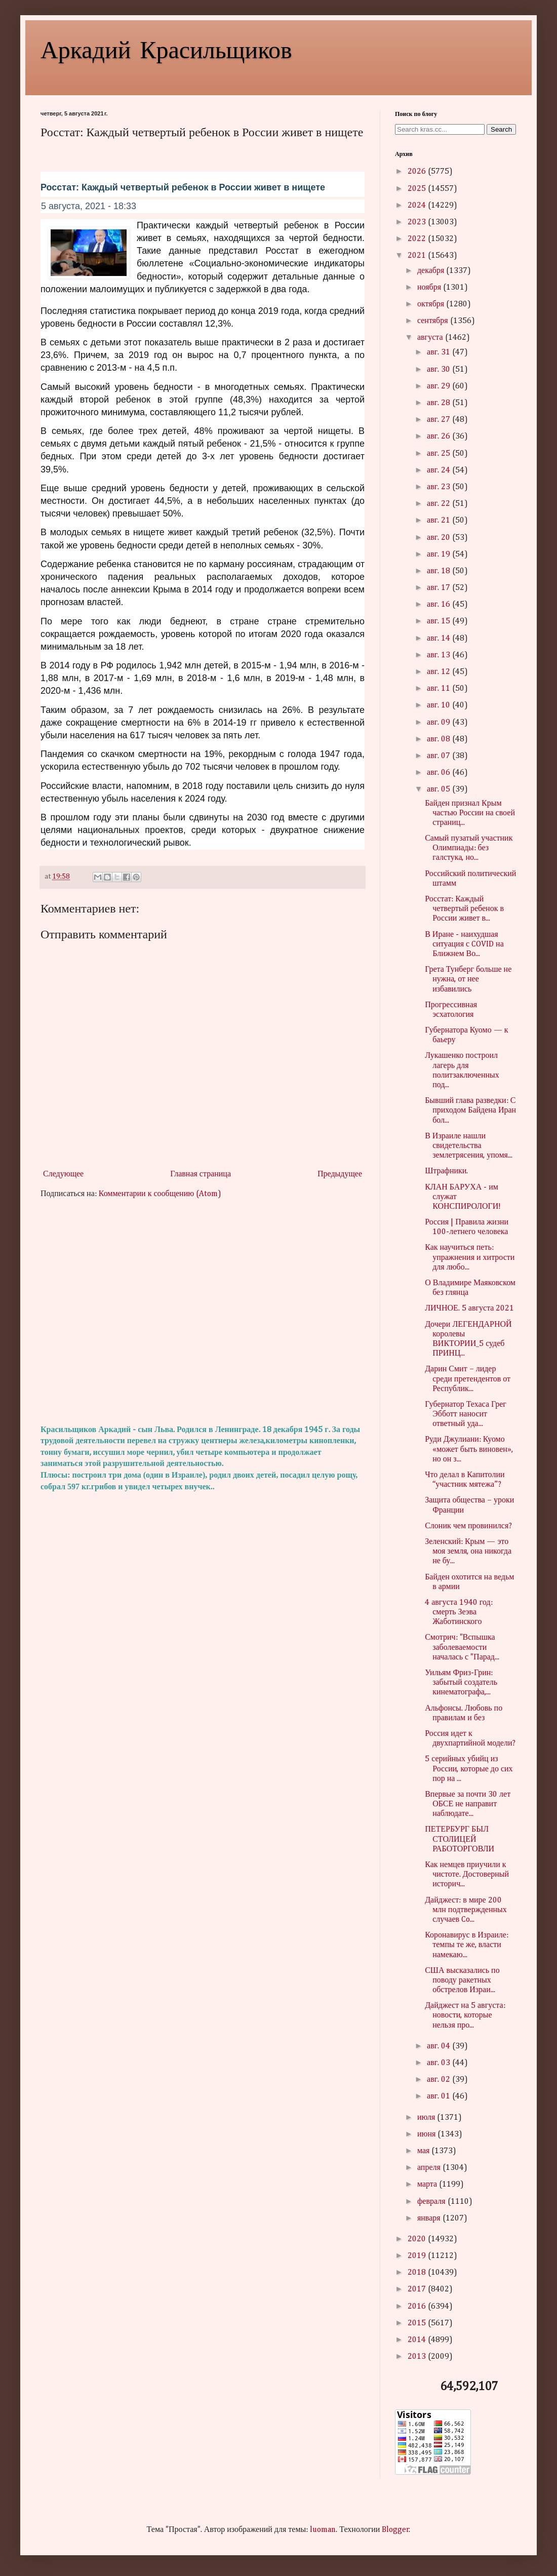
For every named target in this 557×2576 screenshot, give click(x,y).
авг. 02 (439, 2080)
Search (501, 129)
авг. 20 (439, 538)
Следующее (63, 1174)
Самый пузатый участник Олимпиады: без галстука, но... (468, 848)
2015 (418, 2323)
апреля (430, 2168)
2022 (418, 239)
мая (424, 2151)
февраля (432, 2202)
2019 (418, 2256)
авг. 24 (439, 470)
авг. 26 (439, 436)
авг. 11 (439, 689)
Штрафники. (446, 1171)
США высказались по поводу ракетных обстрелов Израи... (462, 1980)
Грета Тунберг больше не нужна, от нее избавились (468, 979)
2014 (418, 2340)
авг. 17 (439, 588)
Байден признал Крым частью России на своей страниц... (470, 813)
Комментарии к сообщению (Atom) (160, 1194)
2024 (418, 206)
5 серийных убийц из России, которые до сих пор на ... (468, 1768)
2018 (418, 2273)
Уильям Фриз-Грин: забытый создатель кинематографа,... (461, 1682)
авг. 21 (439, 521)
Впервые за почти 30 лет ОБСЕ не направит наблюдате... (467, 1804)
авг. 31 (439, 352)
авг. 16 (439, 605)
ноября (430, 288)
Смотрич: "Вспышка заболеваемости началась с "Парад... (462, 1647)
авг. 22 (439, 504)
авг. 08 (439, 739)
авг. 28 (439, 403)
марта (428, 2185)
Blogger (395, 2530)
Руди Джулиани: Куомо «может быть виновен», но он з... (469, 1449)
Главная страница (200, 1174)
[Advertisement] (203, 1312)
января (430, 2218)
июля (427, 2118)
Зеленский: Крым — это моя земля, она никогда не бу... (468, 1551)
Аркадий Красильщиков (166, 48)
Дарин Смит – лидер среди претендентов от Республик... (467, 1379)
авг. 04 (439, 2046)
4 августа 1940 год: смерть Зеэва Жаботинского (458, 1612)
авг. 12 (439, 672)
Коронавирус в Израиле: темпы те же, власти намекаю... (466, 1945)
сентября (433, 321)
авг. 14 (439, 639)
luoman (323, 2530)
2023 (418, 222)
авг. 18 (439, 571)
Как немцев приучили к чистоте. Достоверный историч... (467, 1874)
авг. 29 (439, 386)
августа (431, 338)
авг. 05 (439, 789)
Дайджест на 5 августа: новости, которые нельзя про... (465, 2015)
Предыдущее (339, 1174)
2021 (418, 256)
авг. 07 (439, 756)
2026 (418, 172)
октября (431, 304)
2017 (418, 2289)
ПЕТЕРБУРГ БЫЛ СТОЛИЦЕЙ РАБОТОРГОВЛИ (459, 1839)
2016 (418, 2307)
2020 (418, 2239)
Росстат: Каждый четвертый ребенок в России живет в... (464, 909)
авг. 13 (439, 655)
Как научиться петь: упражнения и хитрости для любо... (469, 1257)
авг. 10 (439, 705)
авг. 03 (439, 2063)
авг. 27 (439, 420)
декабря (431, 271)
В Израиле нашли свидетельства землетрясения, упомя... (468, 1146)
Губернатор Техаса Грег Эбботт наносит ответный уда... (465, 1414)
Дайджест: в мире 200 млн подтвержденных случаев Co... (466, 1910)
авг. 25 (439, 454)
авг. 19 (439, 554)
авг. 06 (439, 773)
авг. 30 (439, 370)
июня (427, 2134)
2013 (418, 2357)
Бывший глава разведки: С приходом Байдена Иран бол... (470, 1110)
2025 (418, 189)
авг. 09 (439, 723)
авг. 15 (439, 621)
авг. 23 (439, 487)
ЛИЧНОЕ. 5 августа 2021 (469, 1308)
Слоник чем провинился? (468, 1526)
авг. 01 (439, 2096)
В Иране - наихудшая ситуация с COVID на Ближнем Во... (464, 944)
